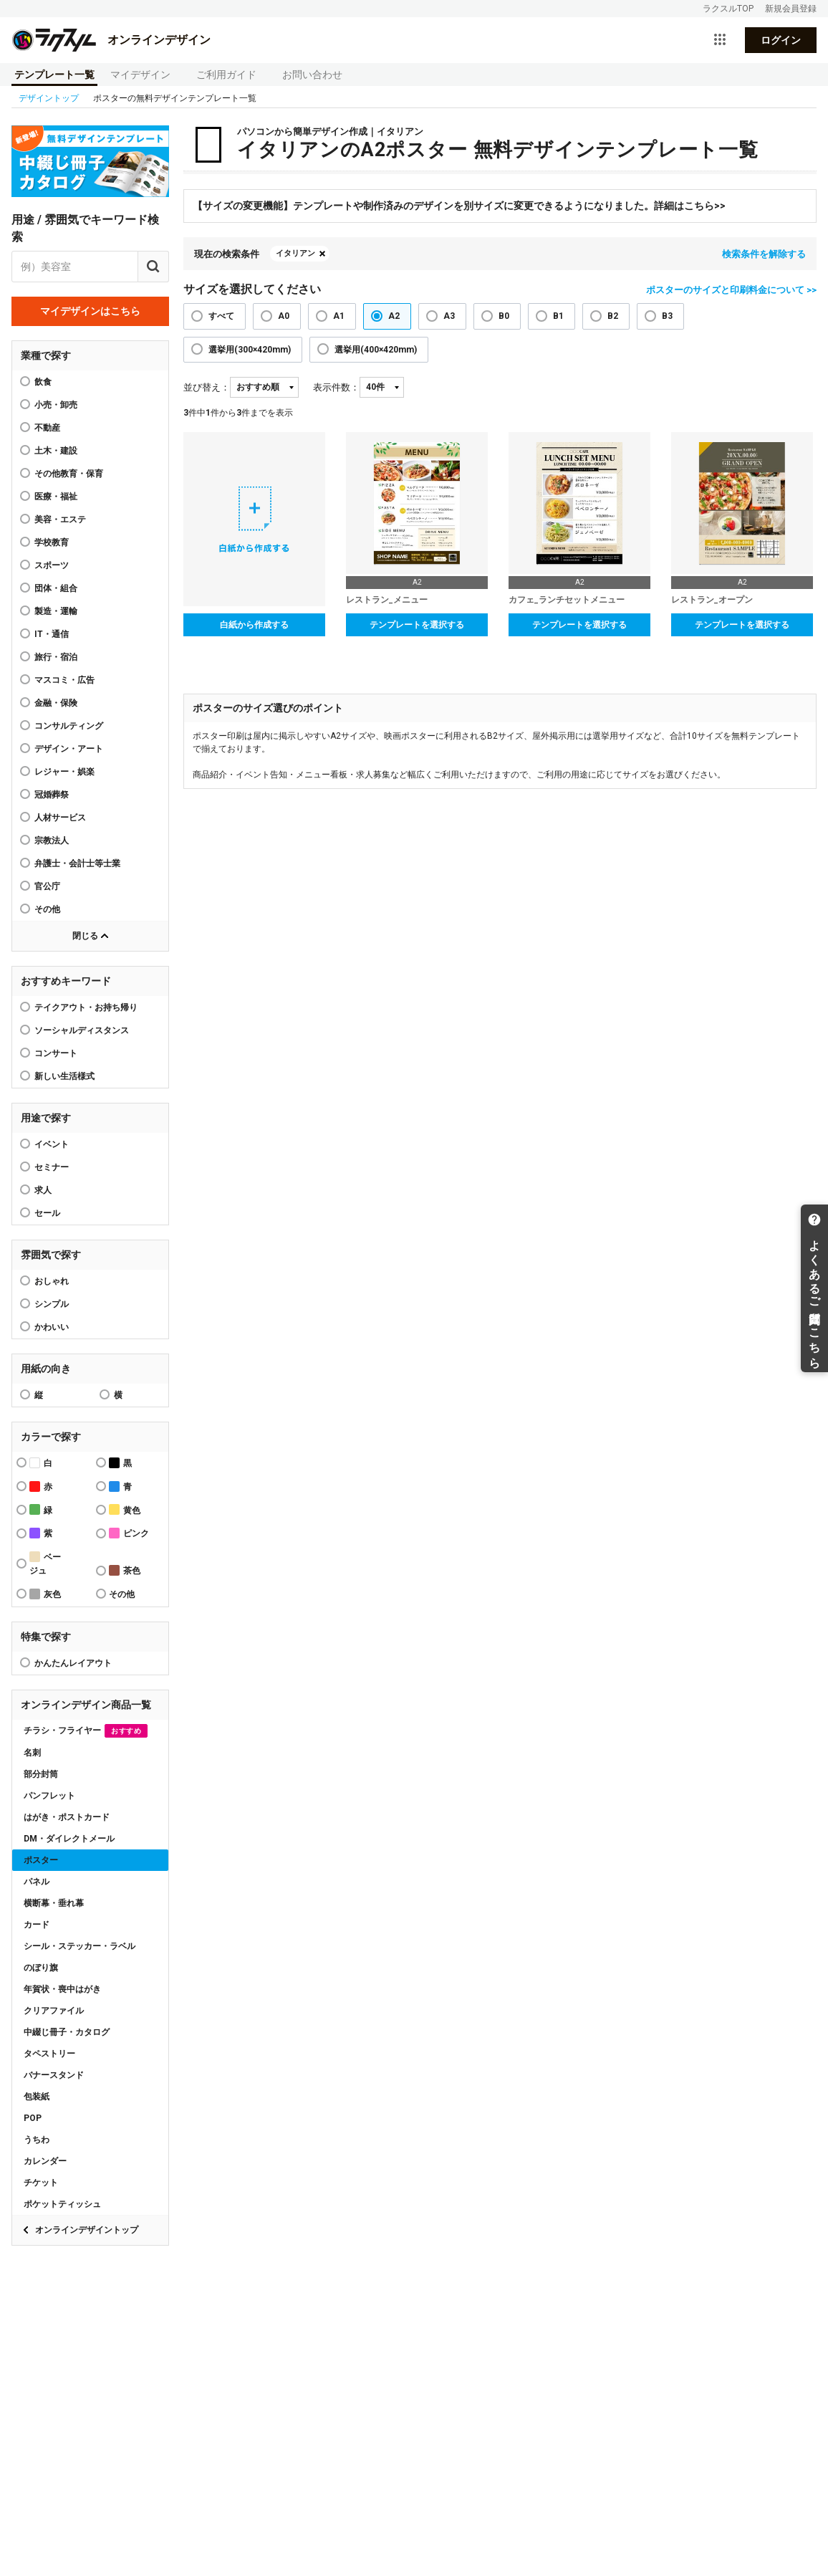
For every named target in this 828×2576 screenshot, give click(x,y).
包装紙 (36, 2097)
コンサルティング (68, 726)
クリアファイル (54, 2011)
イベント (51, 1144)
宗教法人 (51, 840)
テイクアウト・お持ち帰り (86, 1007)
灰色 (45, 1594)
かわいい (51, 1327)
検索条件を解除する (764, 254)
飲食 (43, 382)
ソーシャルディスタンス (81, 1030)
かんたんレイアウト (73, 1663)
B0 (504, 316)
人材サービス (60, 818)
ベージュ (45, 1563)
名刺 (32, 1753)
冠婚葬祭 (51, 795)
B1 (558, 316)
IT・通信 (51, 634)
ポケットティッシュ (62, 2204)
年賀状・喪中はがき (62, 1989)
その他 (47, 909)
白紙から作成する (254, 625)
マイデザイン (140, 74)
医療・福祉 (55, 497)
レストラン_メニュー (387, 600)
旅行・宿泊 (55, 657)
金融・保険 (55, 703)
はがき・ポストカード (67, 1817)
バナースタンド (54, 2075)
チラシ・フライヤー (86, 1731)
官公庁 (47, 886)
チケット (41, 2183)
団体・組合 (55, 588)
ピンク (129, 1533)
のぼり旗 (41, 1968)
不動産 (47, 428)
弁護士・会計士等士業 (77, 863)
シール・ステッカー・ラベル (79, 1946)
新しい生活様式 (64, 1076)
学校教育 (51, 542)
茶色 (124, 1570)
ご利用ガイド (226, 74)
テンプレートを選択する (417, 625)
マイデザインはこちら (90, 311)
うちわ (36, 2140)
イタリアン (295, 253)
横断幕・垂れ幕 (54, 1903)
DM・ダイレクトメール (69, 1839)
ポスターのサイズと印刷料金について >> (731, 289)
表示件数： (336, 387)
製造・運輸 (55, 611)
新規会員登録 (791, 9)
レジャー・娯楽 (64, 772)
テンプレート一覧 (54, 74)
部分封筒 (41, 1774)
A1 (339, 316)
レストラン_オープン (712, 600)
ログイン (781, 40)
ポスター (41, 1860)
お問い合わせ (312, 74)
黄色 (124, 1509)
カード (36, 1925)
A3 (449, 316)
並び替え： (206, 387)
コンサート (55, 1053)
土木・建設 (55, 451)
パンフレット (49, 1796)
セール (47, 1213)
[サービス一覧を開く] (720, 40)
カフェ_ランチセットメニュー (567, 600)
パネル (36, 1882)
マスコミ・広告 (64, 680)
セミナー (51, 1167)
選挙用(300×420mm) (249, 350)
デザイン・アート (68, 749)
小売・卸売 (55, 405)
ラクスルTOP (728, 9)
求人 (43, 1190)
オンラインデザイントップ (86, 2230)
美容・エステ (60, 519)
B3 (667, 316)
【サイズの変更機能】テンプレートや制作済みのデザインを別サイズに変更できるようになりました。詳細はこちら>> (459, 205)
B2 (612, 316)
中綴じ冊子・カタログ (67, 2032)
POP (33, 2118)
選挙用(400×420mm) (375, 350)
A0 (283, 316)
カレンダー (45, 2161)
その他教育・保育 (68, 474)
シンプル (51, 1304)
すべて (221, 316)
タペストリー (49, 2054)
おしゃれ (51, 1281)
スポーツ (51, 565)
